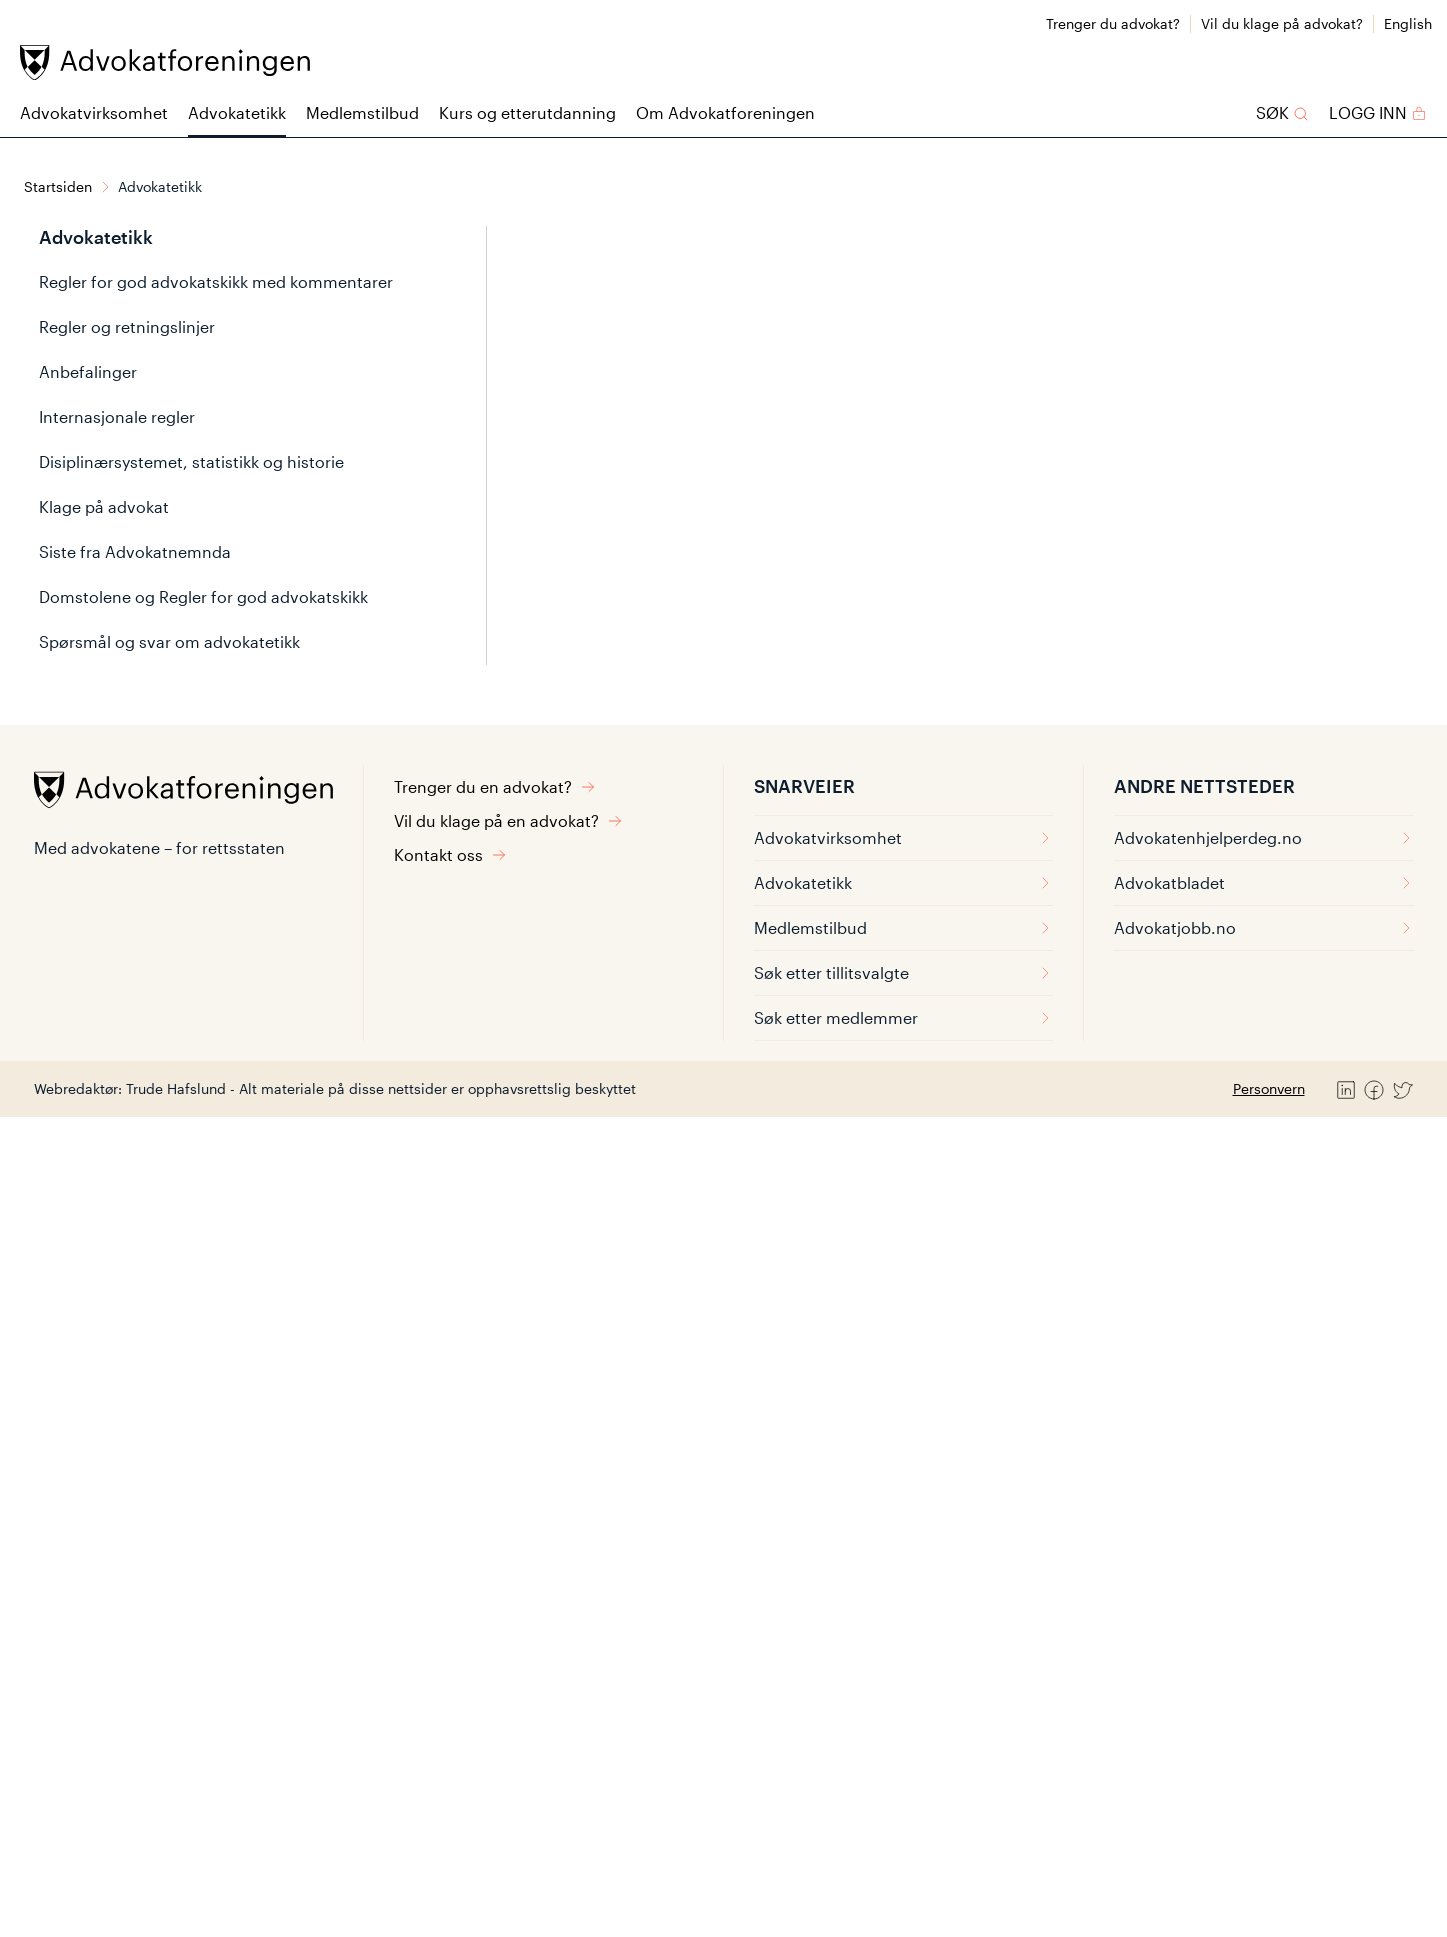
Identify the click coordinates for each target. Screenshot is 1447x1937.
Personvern (1269, 1088)
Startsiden (58, 186)
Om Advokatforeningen (725, 112)
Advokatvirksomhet (94, 112)
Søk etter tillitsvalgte (903, 972)
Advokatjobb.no (1264, 927)
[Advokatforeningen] (165, 62)
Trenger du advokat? (1113, 23)
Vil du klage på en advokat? (508, 820)
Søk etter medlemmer (903, 1017)
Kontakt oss (450, 854)
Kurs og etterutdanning (527, 112)
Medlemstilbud (362, 112)
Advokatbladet (1264, 882)
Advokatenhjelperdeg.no (1264, 837)
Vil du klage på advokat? (1282, 23)
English (1408, 23)
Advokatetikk (237, 112)
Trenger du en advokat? (495, 786)
